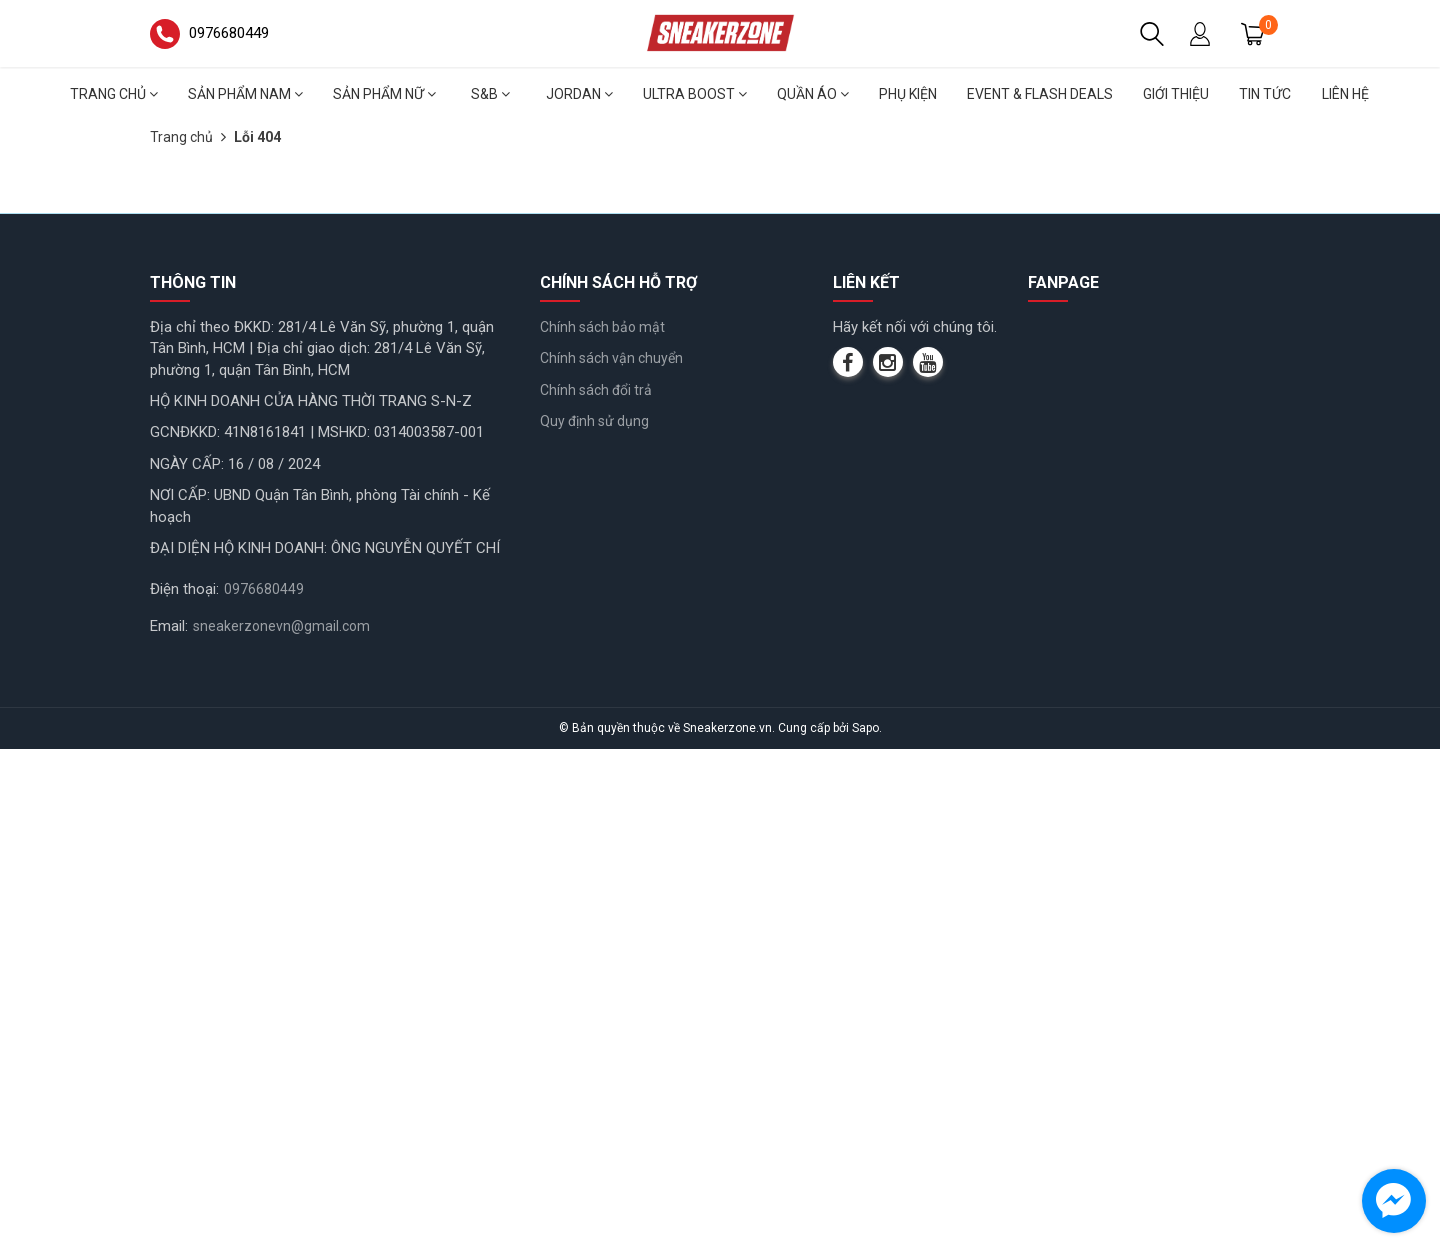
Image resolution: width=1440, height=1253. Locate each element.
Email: (169, 1129)
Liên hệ (1345, 94)
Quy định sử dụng (594, 925)
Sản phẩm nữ (384, 94)
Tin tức (1265, 94)
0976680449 (264, 1093)
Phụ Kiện (908, 94)
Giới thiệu (1176, 94)
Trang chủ (114, 94)
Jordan (579, 94)
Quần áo (813, 94)
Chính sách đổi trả (596, 893)
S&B (490, 94)
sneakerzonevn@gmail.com (281, 1129)
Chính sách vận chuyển (611, 862)
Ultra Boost (695, 94)
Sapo (865, 1232)
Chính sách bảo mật (602, 830)
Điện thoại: (184, 1093)
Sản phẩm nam (245, 94)
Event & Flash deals (1040, 94)
